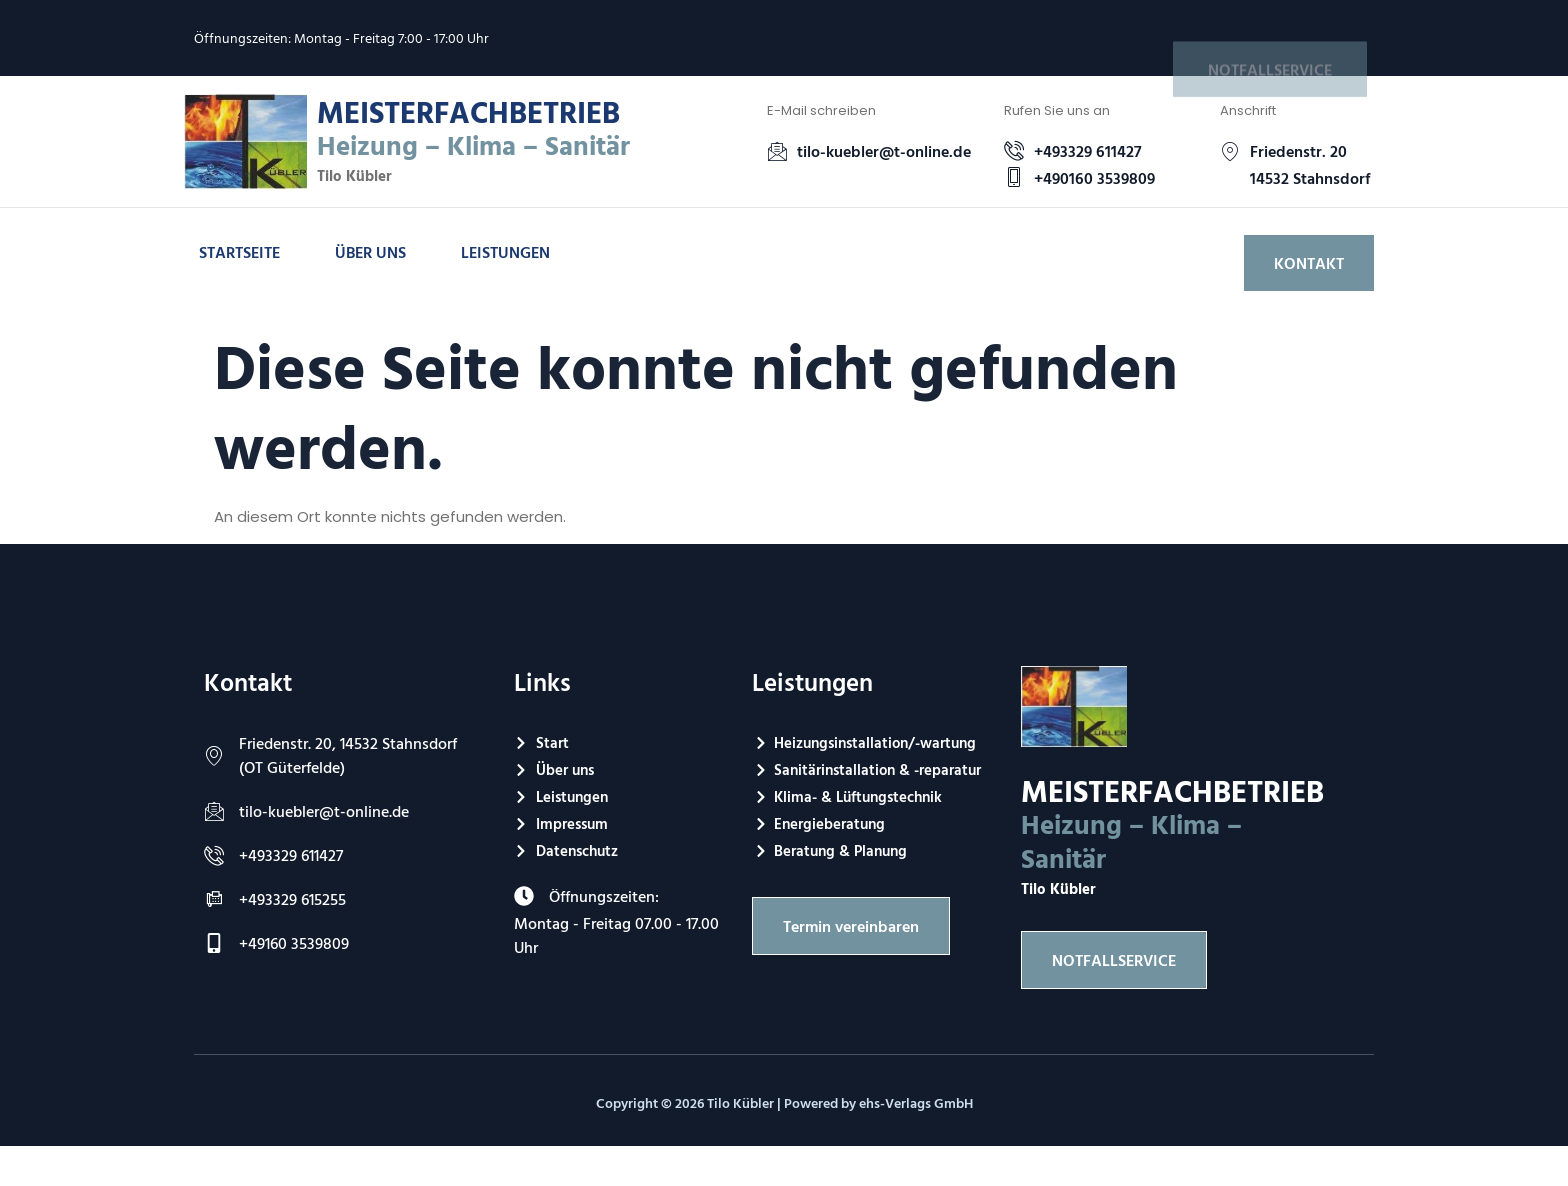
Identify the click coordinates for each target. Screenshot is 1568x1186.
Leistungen (505, 252)
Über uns (370, 252)
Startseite (239, 252)
